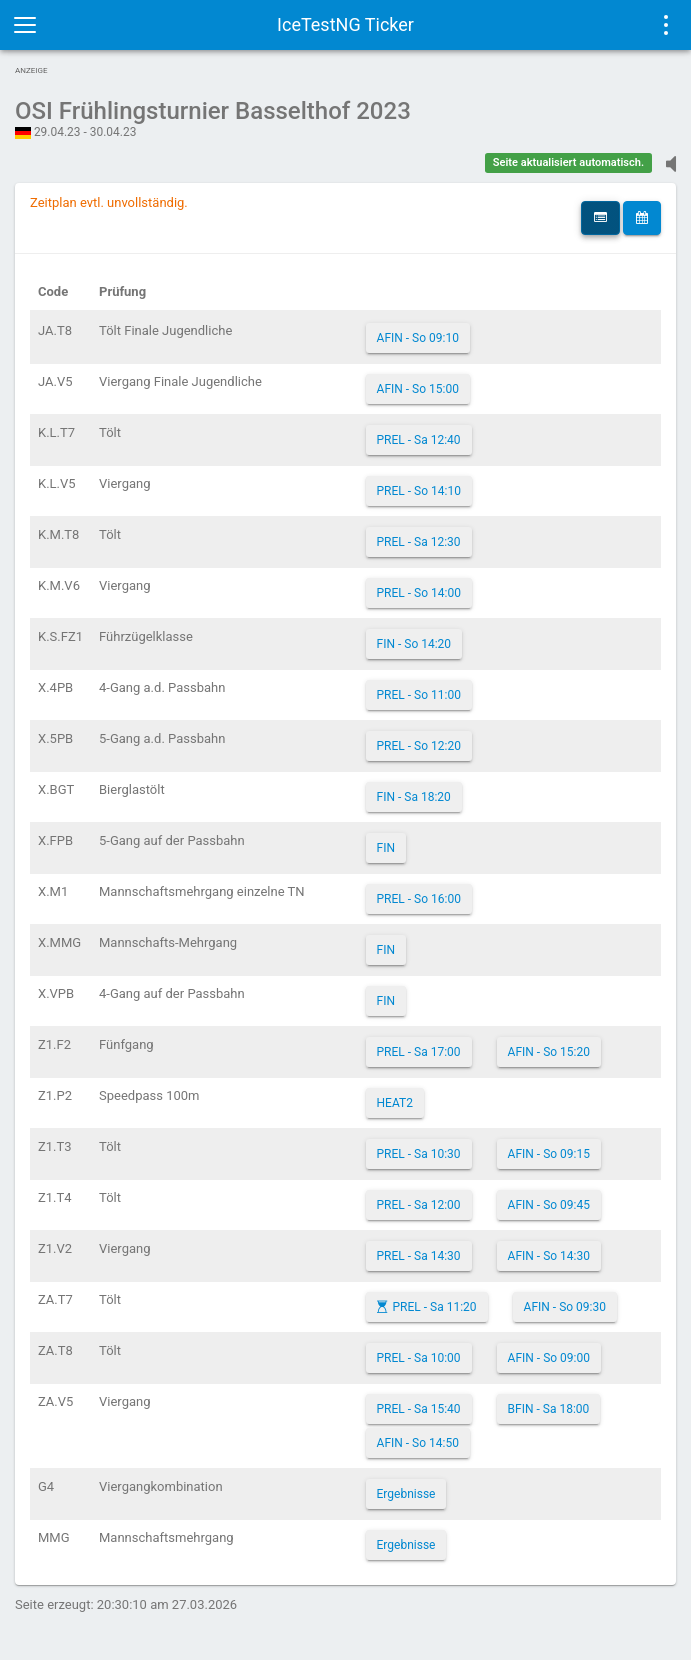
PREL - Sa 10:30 (419, 1154)
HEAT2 (395, 1103)
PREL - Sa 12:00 (419, 1205)
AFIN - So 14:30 (549, 1256)
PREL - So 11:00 (419, 695)
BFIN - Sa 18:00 (549, 1409)
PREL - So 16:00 (419, 899)
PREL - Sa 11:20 (435, 1307)
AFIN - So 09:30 (565, 1307)
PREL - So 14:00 (419, 593)
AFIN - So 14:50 (418, 1443)
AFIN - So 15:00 (418, 389)
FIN (386, 848)
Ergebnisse (406, 1494)
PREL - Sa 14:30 (419, 1256)
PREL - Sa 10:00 (419, 1358)
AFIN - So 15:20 (549, 1052)
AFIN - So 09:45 (549, 1205)
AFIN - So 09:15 (549, 1154)
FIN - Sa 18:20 (414, 797)
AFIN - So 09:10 (418, 338)
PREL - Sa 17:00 (419, 1052)
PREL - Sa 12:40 (419, 440)
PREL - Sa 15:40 (419, 1409)
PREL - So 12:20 (419, 746)
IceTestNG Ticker (345, 24)
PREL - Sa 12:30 (419, 542)
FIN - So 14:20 (414, 644)
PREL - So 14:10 (419, 491)
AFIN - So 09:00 (549, 1358)
